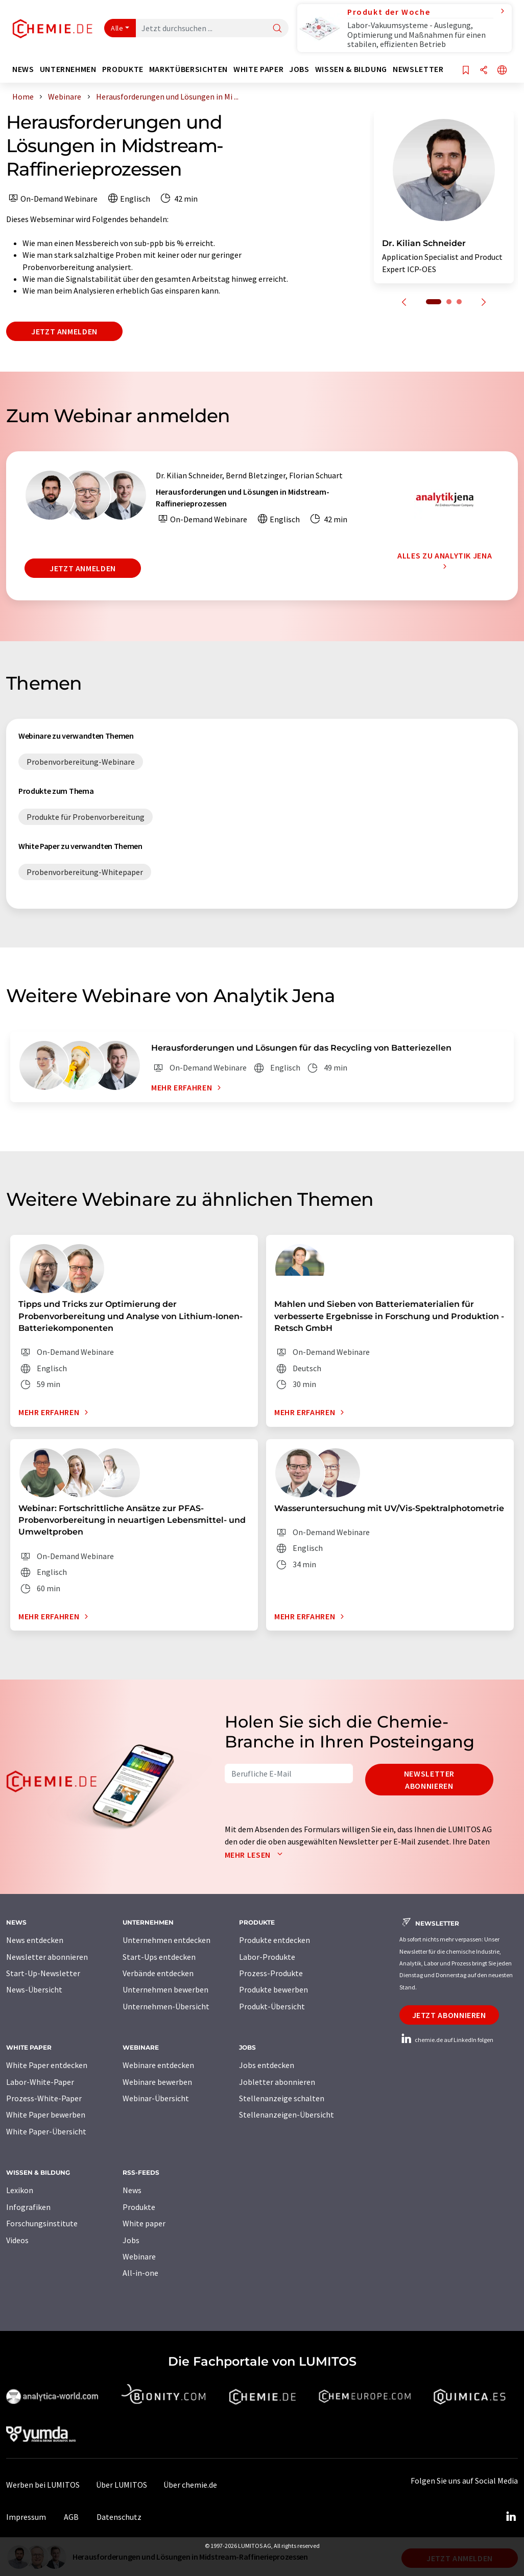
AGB (71, 2517)
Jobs (131, 2240)
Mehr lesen (256, 1855)
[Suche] (277, 29)
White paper (144, 2223)
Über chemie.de (190, 2485)
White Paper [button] (258, 69)
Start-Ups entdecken (159, 1957)
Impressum (26, 2517)
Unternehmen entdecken (166, 1940)
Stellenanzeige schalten (281, 2098)
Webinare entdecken (158, 2065)
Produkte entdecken (274, 1940)
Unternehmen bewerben (165, 1989)
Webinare (139, 2256)
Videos (17, 2240)
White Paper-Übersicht (46, 2131)
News (132, 2190)
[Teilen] (484, 71)
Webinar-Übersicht (156, 2098)
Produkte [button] (123, 69)
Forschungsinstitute (42, 2223)
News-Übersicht (34, 1989)
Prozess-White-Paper (44, 2098)
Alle (117, 28)
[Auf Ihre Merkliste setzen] (466, 71)
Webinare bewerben (157, 2082)
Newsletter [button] (418, 69)
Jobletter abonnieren (277, 2082)
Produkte (139, 2207)
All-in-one (140, 2273)
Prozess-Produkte (271, 1973)
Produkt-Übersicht (272, 2006)
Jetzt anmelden (64, 331)
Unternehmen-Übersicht (166, 2006)
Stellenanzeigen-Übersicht (286, 2114)
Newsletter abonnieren (429, 1779)
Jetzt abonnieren (449, 2015)
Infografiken (28, 2207)
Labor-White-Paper (40, 2082)
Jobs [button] (299, 69)
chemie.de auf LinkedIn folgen (446, 2040)
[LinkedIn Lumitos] (511, 2517)
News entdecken (34, 1940)
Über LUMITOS (121, 2485)
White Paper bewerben (45, 2114)
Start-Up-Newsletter (43, 1973)
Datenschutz (119, 2517)
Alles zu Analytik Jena (444, 561)
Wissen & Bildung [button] (351, 69)
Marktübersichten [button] (188, 69)
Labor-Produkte (267, 1957)
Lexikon (19, 2190)
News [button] (23, 69)
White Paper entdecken (46, 2065)
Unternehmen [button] (68, 69)
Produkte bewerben (273, 1989)
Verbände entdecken (158, 1973)
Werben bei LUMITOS (43, 2485)
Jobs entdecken (266, 2065)
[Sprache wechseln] (502, 71)
